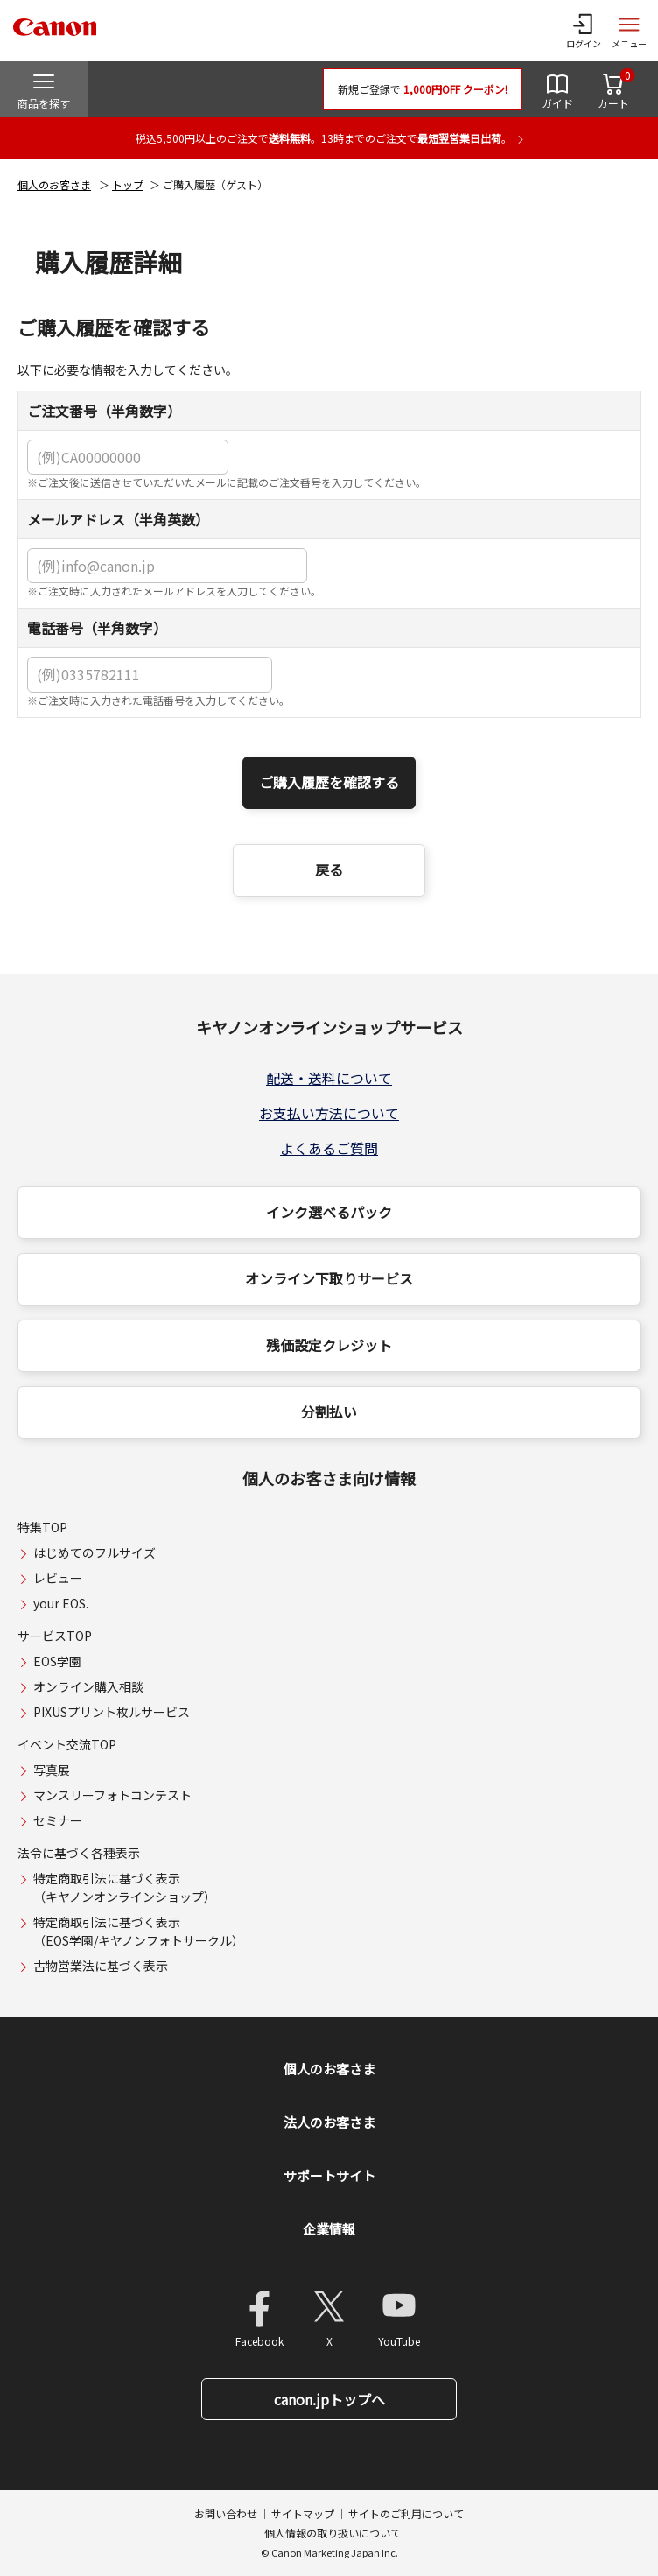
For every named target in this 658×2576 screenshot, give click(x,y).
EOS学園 (57, 1661)
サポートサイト (329, 2175)
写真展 (51, 1769)
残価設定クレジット (329, 1344)
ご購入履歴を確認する (329, 781)
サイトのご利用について (406, 2513)
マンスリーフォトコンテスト (112, 1795)
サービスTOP (55, 1635)
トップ (128, 184)
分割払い (329, 1411)
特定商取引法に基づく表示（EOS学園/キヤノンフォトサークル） (138, 1931)
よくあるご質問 (329, 1147)
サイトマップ (302, 2513)
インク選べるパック (329, 1211)
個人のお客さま (54, 184)
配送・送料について (329, 1077)
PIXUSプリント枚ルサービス (111, 1712)
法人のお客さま (329, 2122)
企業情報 (329, 2229)
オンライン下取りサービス (329, 1278)
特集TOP (42, 1527)
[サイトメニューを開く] (629, 30)
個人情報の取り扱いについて (332, 2532)
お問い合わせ (225, 2513)
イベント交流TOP (67, 1744)
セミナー (57, 1820)
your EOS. (60, 1603)
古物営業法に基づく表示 (100, 1965)
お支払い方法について (329, 1112)
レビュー (57, 1578)
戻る (329, 869)
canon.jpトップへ (329, 2399)
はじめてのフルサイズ (94, 1552)
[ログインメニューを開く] (583, 30)
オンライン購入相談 (88, 1686)
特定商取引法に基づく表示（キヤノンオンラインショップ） (124, 1887)
